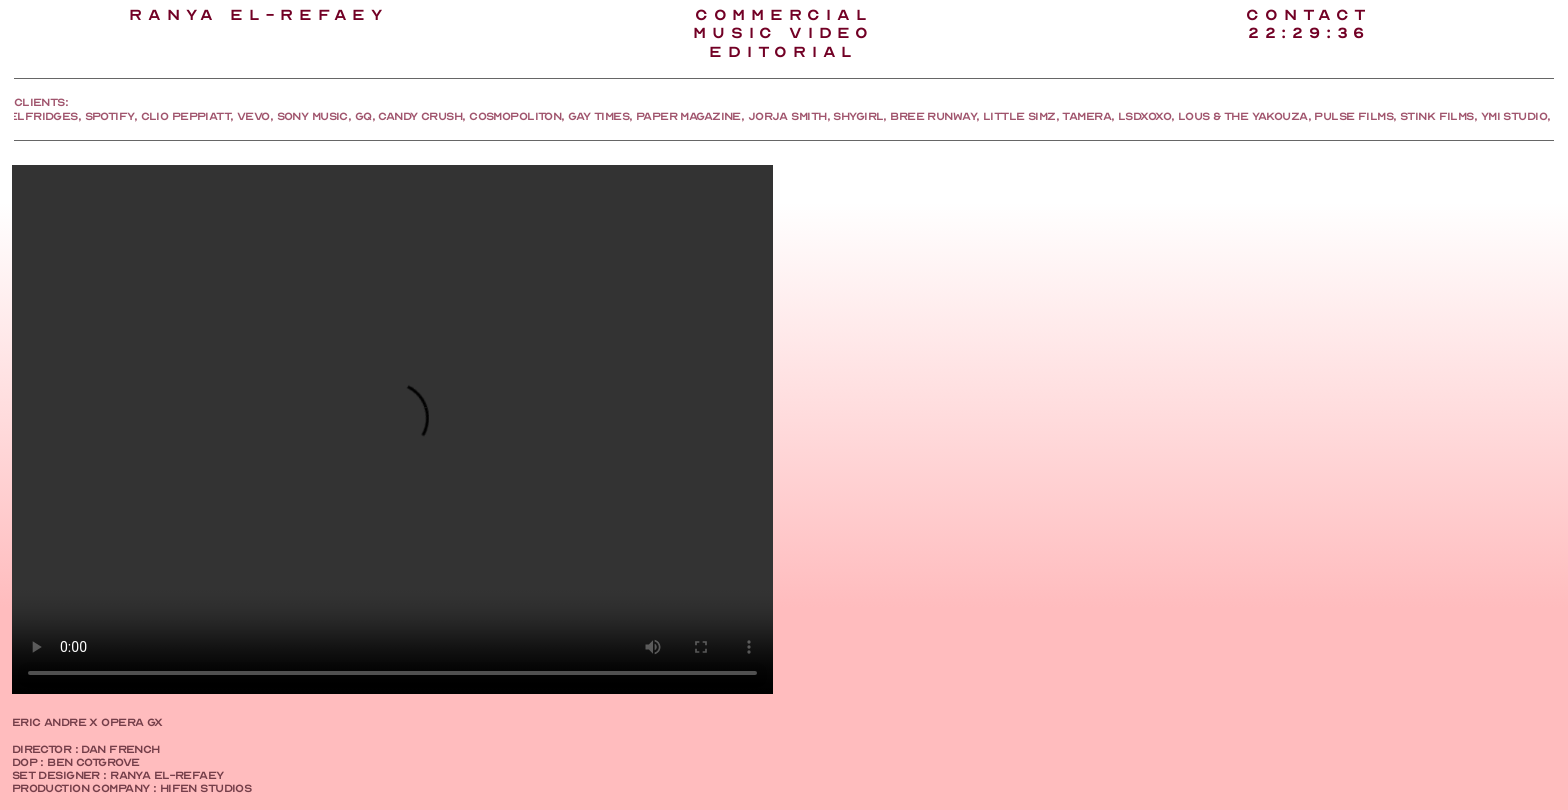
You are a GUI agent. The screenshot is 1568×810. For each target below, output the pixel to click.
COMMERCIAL (784, 15)
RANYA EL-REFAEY (258, 15)
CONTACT (1308, 15)
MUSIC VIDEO (783, 33)
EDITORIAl (783, 52)
